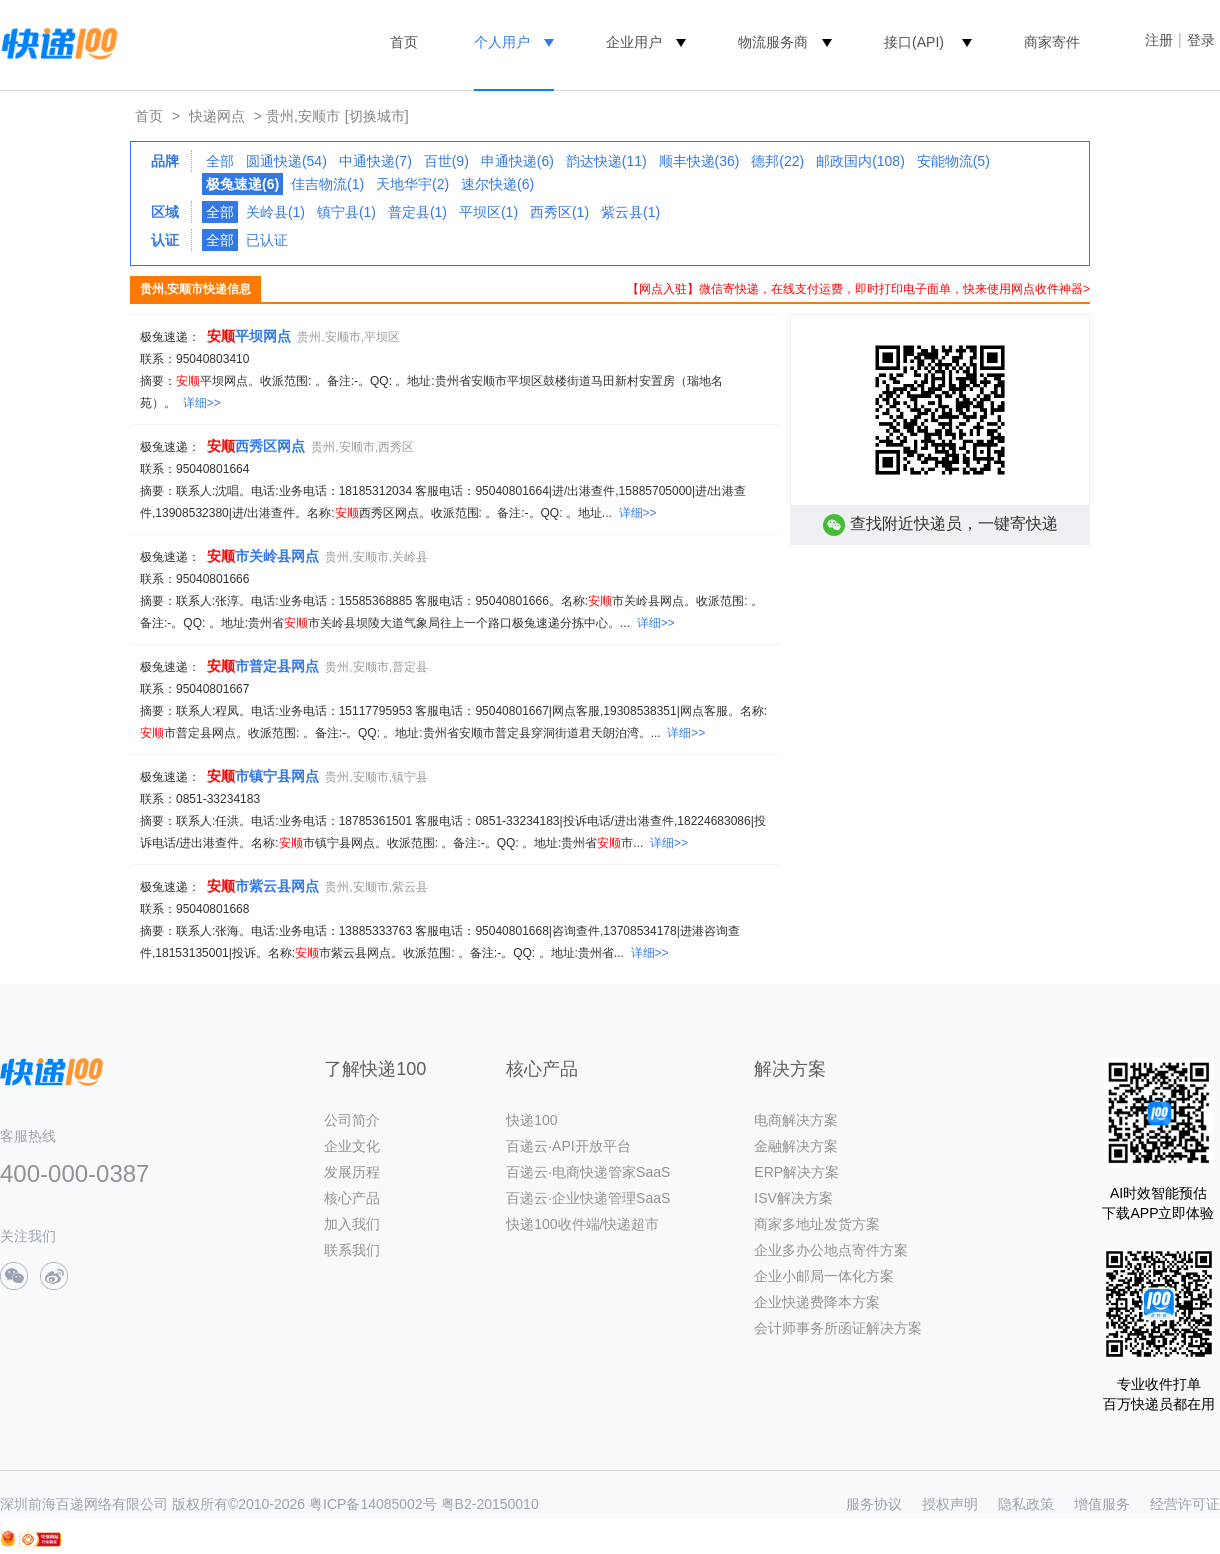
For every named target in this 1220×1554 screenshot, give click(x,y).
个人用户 (502, 42)
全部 (220, 161)
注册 (1159, 40)
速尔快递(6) (497, 184)
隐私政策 (1026, 1504)
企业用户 (634, 42)
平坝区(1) (488, 212)
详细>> (202, 403)
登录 (1201, 40)
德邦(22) (777, 161)
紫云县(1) (630, 212)
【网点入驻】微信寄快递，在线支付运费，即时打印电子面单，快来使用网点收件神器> (858, 289)
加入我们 (352, 1224)
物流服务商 (773, 42)
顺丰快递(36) (699, 161)
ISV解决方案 (793, 1198)
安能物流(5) (953, 161)
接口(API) (914, 42)
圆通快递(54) (286, 161)
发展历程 (352, 1172)
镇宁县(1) (346, 212)
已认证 (267, 240)
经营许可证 (1185, 1504)
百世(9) (446, 161)
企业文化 (352, 1146)
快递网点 (217, 116)
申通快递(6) (517, 161)
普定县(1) (417, 212)
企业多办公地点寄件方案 (831, 1250)
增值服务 (1102, 1504)
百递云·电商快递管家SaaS (588, 1172)
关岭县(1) (275, 212)
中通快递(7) (375, 161)
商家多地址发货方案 (817, 1224)
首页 (404, 42)
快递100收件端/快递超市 (582, 1224)
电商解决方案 (796, 1120)
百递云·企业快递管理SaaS (588, 1198)
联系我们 (352, 1250)
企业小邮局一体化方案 (824, 1276)
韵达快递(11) (606, 161)
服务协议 (874, 1504)
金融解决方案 (796, 1146)
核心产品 (352, 1198)
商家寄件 (1052, 42)
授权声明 (950, 1504)
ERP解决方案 (796, 1172)
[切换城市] (377, 116)
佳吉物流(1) (327, 184)
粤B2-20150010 (490, 1504)
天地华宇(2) (412, 184)
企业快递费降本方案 (817, 1302)
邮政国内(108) (860, 161)
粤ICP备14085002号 (373, 1504)
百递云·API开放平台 (568, 1146)
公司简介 (352, 1120)
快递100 (531, 1120)
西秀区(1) (559, 212)
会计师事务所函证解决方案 (838, 1328)
